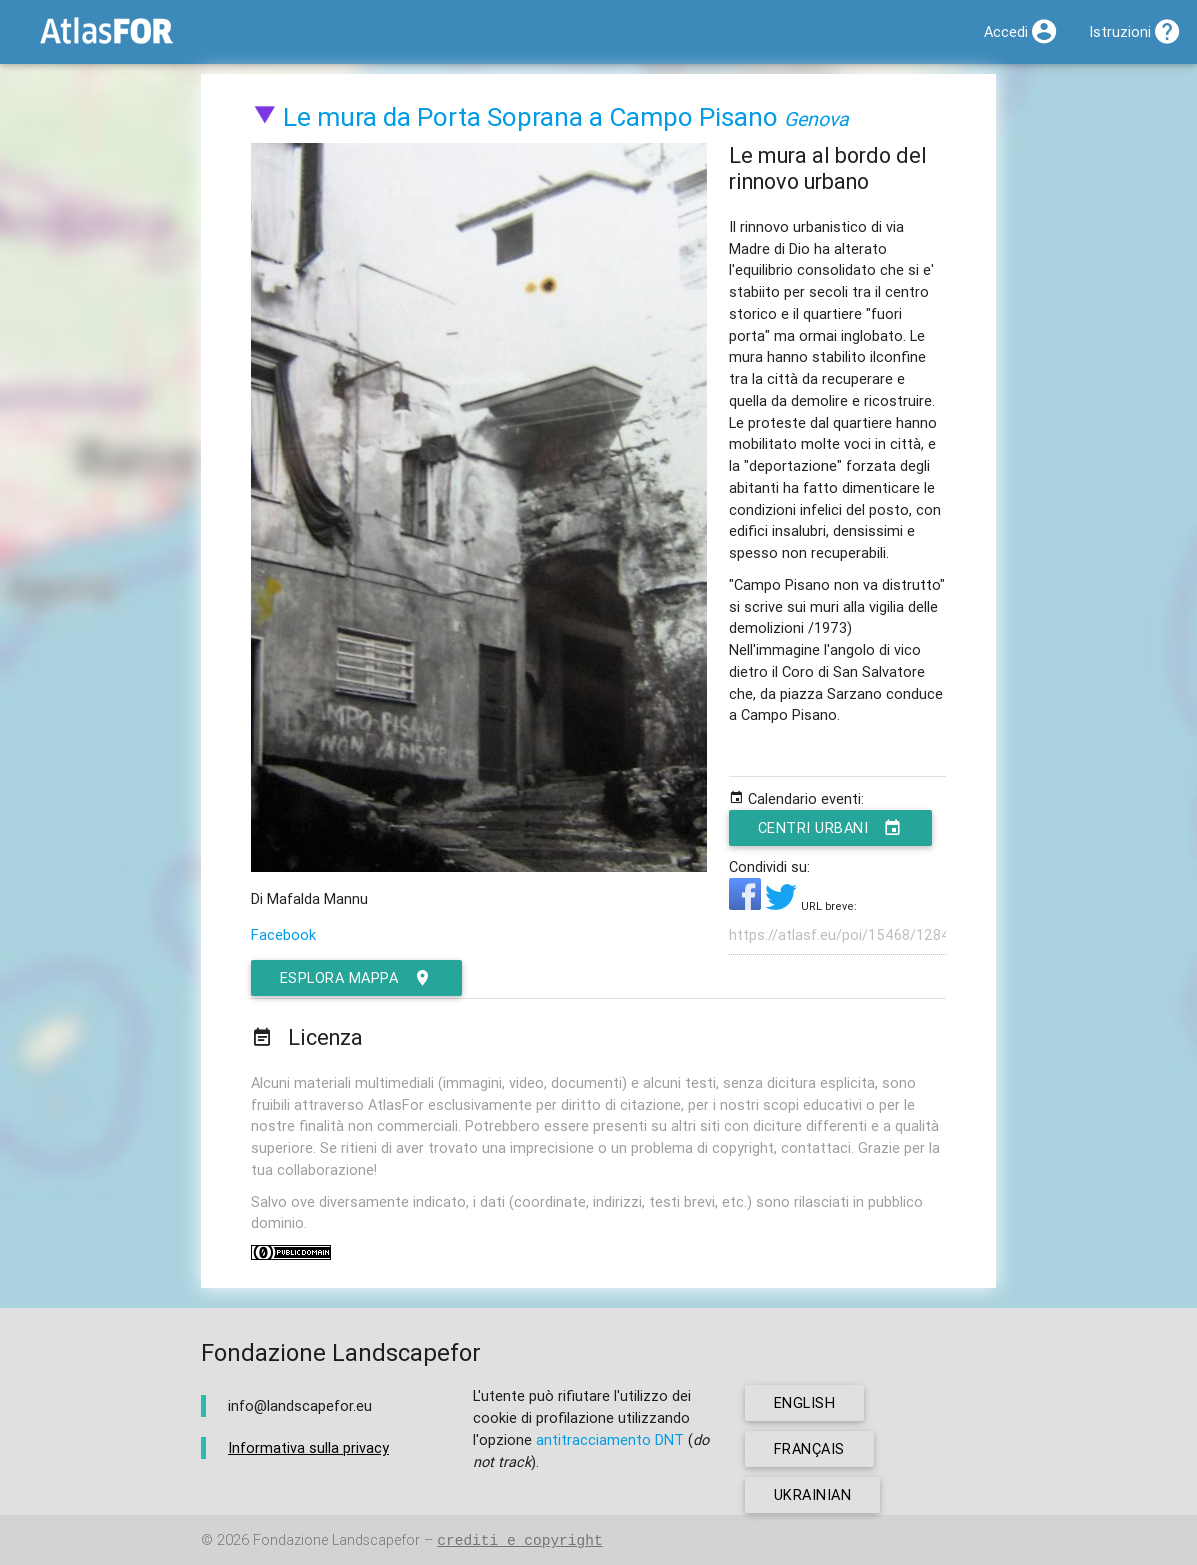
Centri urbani (830, 828)
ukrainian (813, 1494)
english (805, 1402)
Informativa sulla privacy (308, 1447)
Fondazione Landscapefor (336, 1540)
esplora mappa (356, 978)
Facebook (283, 934)
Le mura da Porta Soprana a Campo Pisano (530, 117)
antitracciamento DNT (610, 1439)
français (809, 1448)
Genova (816, 118)
